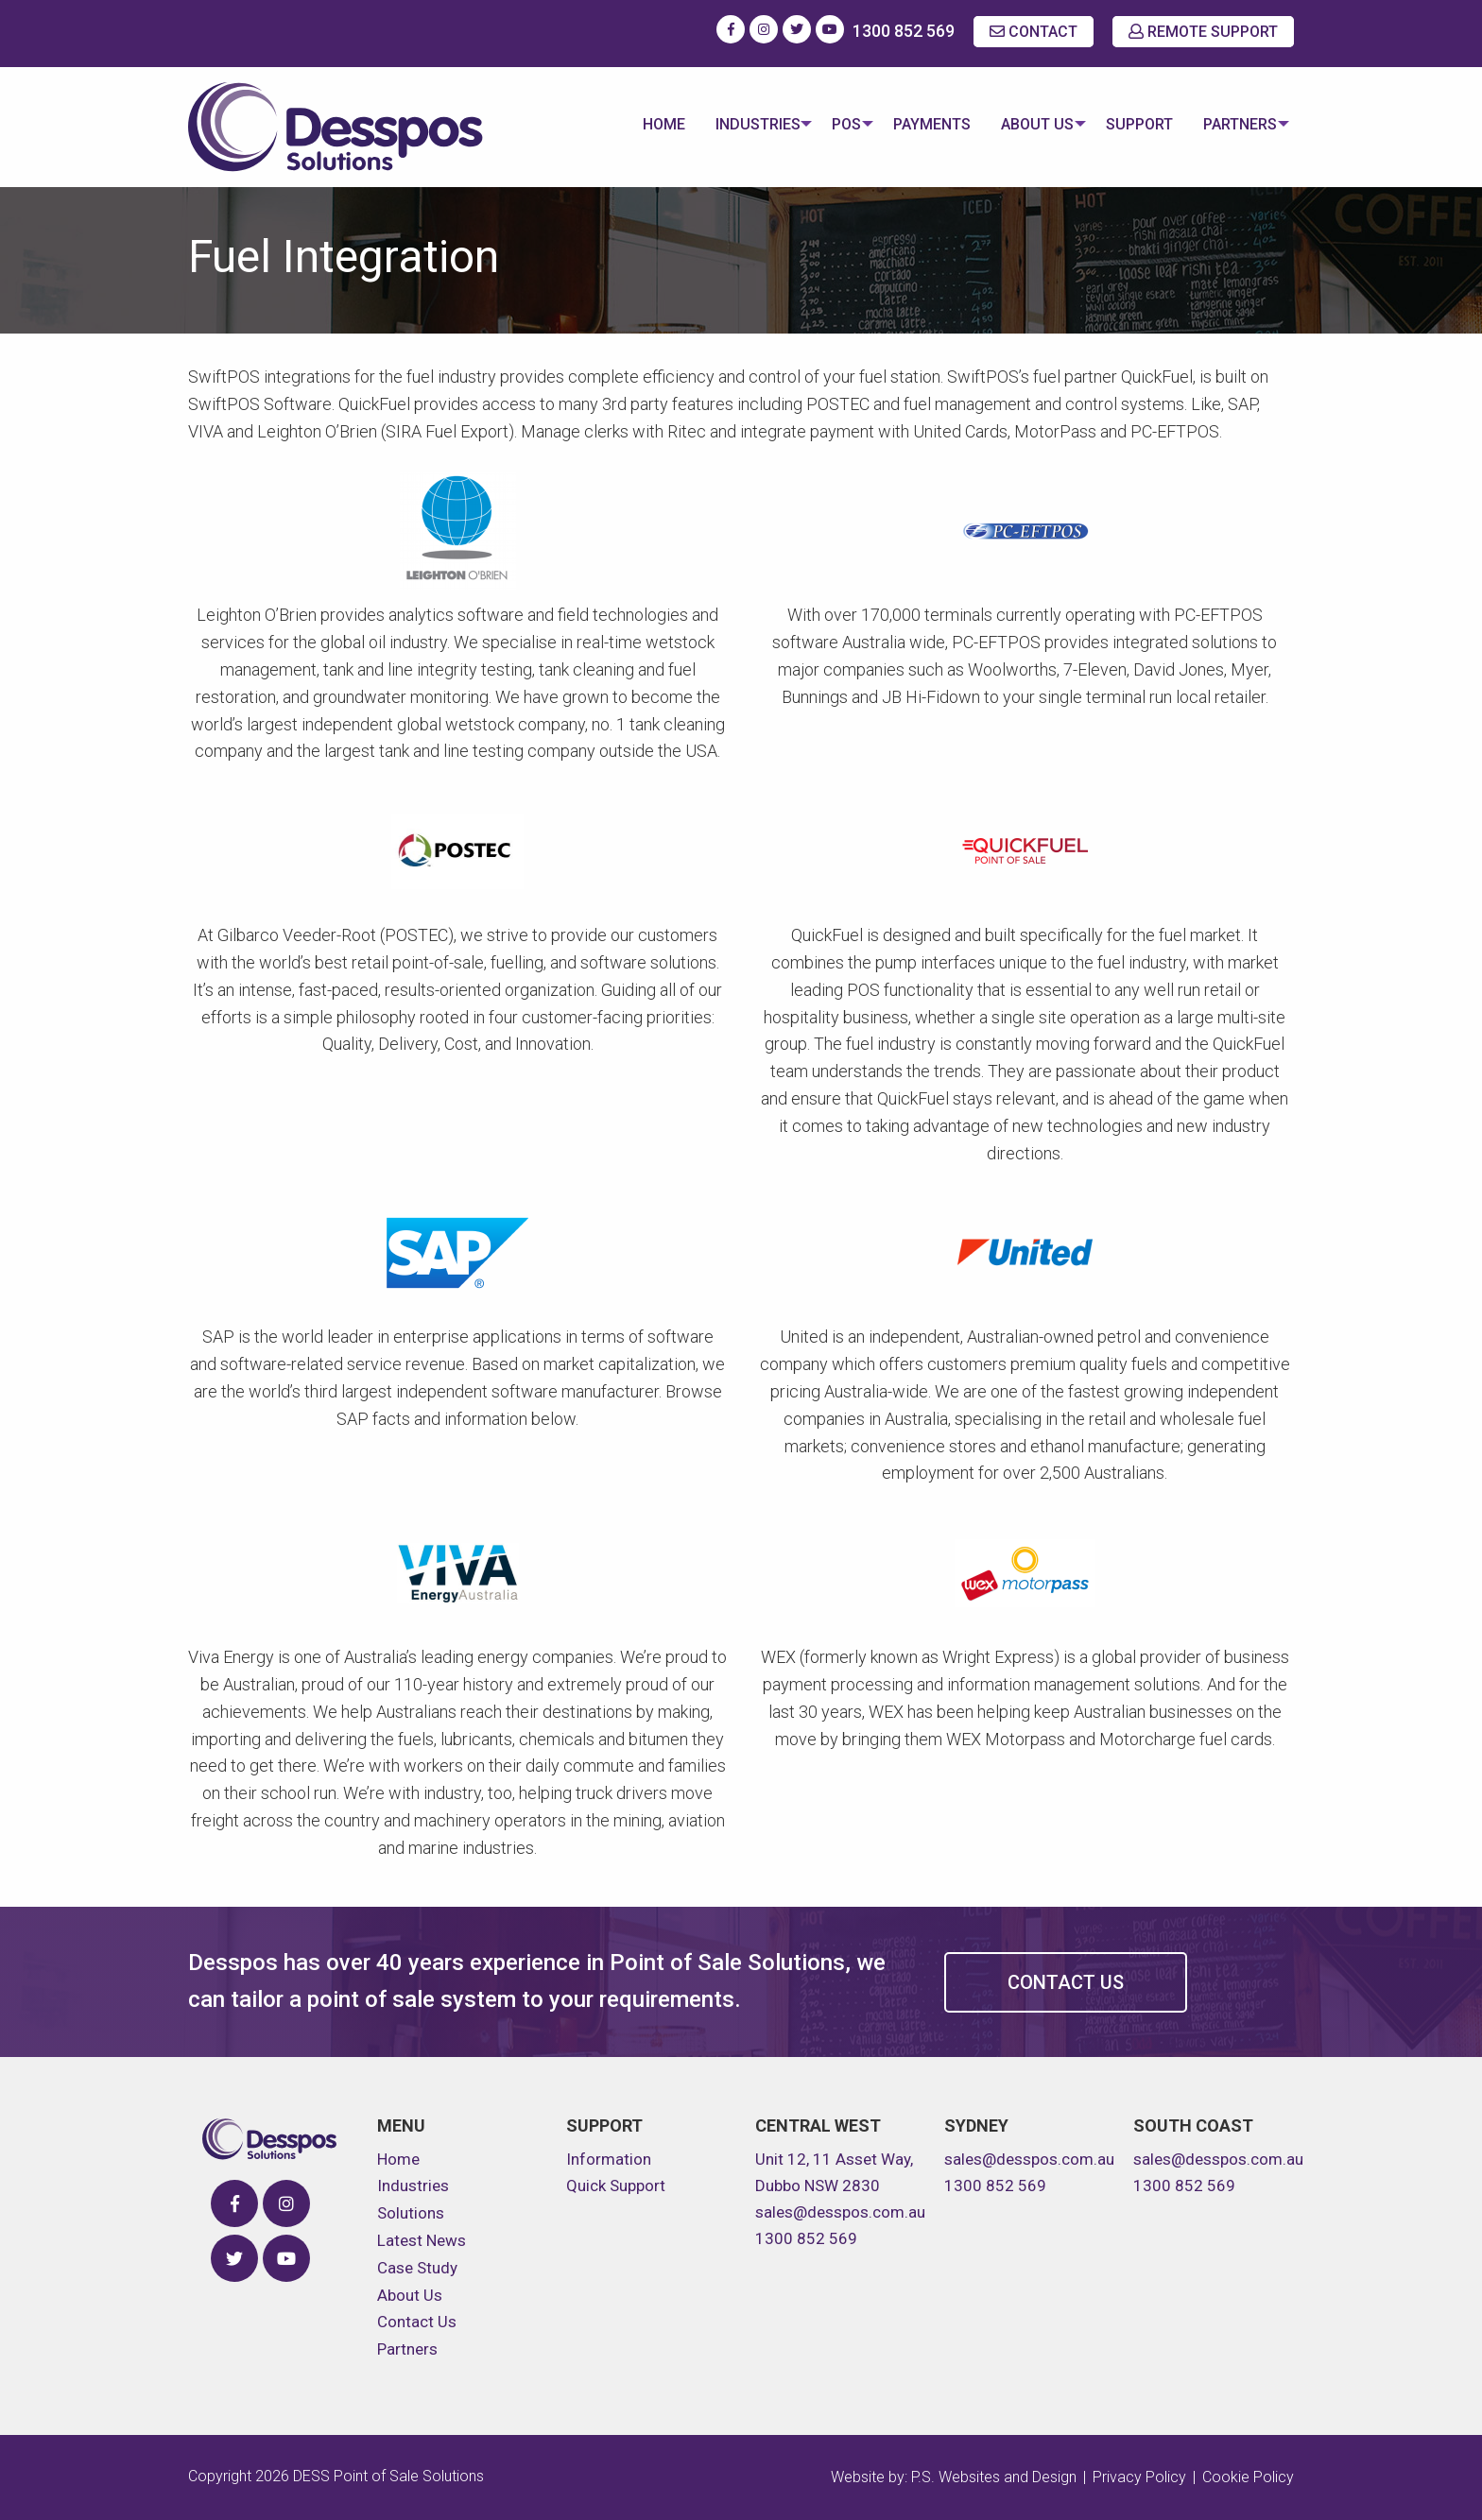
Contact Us (1066, 1982)
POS (829, 124)
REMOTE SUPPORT (1203, 32)
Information (608, 2159)
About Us (1026, 124)
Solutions (410, 2212)
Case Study (417, 2267)
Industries (734, 124)
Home (640, 124)
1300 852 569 (904, 31)
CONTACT (1033, 32)
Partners (1234, 124)
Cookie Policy (1248, 2477)
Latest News (421, 2240)
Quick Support (615, 2185)
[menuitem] (640, 126)
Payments (920, 124)
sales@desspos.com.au (840, 2212)
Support (1133, 124)
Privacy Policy (1139, 2477)
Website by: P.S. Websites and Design (954, 2477)
